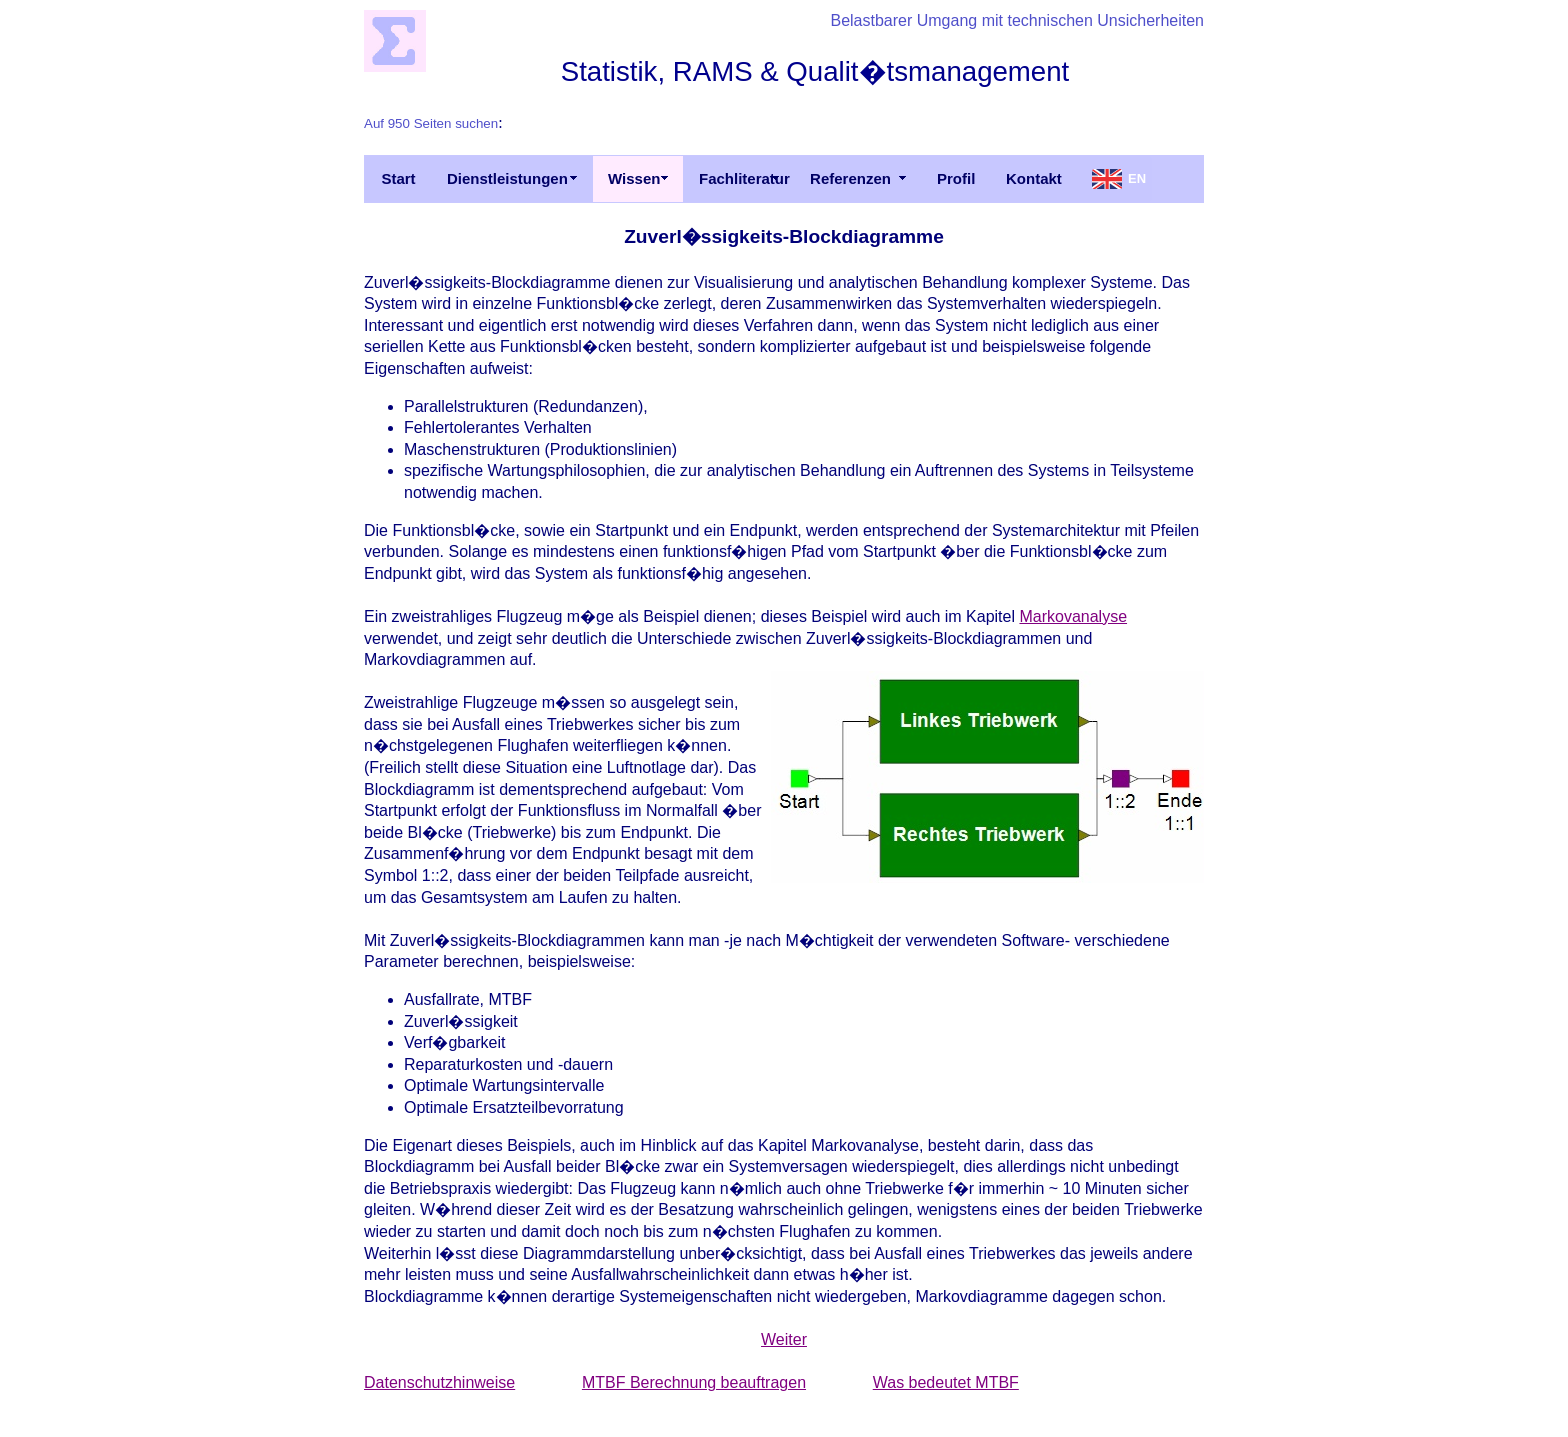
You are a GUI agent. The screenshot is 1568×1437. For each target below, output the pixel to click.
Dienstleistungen (507, 178)
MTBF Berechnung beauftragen (694, 1382)
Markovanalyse (1073, 616)
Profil (956, 178)
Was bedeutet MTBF (946, 1382)
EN (1137, 178)
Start (398, 178)
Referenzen (850, 178)
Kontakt (1034, 178)
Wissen (634, 178)
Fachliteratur (744, 178)
